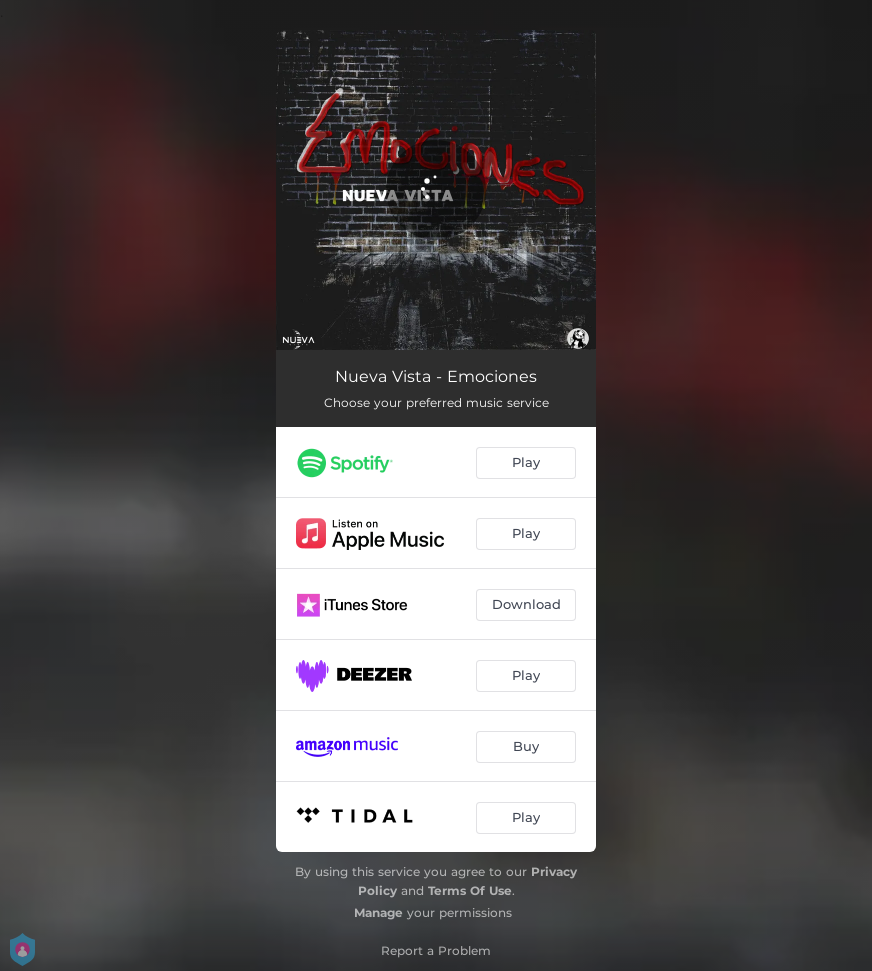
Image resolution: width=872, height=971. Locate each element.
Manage (378, 912)
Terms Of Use (470, 890)
